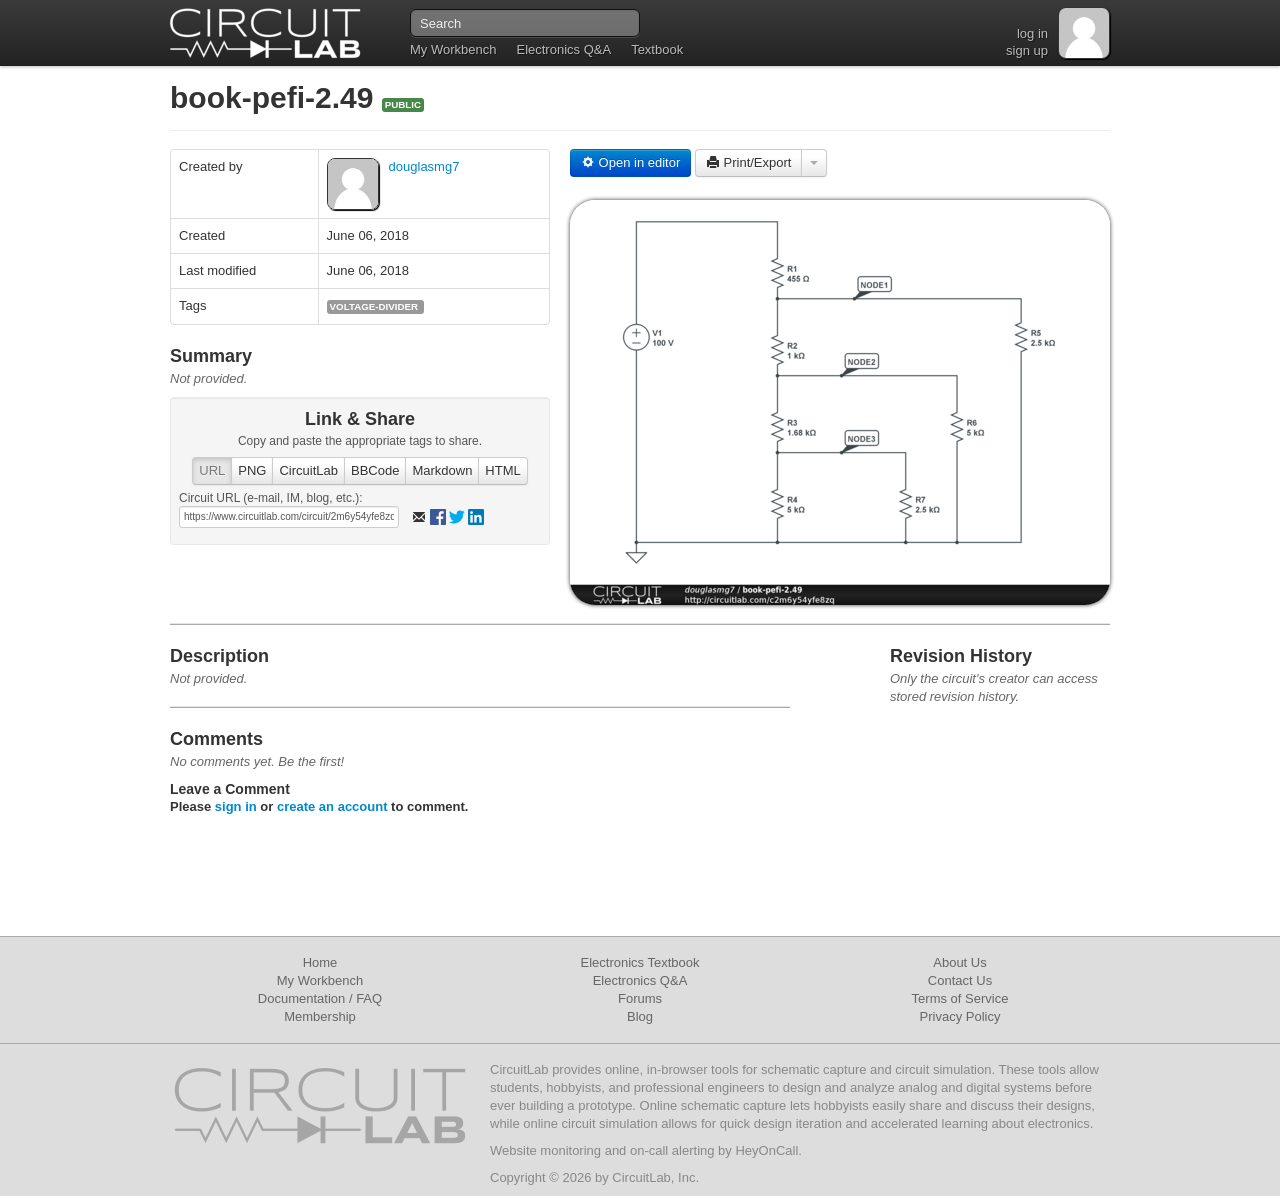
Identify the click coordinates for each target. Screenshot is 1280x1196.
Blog (640, 1016)
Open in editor (630, 162)
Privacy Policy (960, 1016)
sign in (236, 806)
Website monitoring (545, 1150)
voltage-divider (374, 306)
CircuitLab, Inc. (655, 1177)
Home (320, 962)
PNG (252, 470)
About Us (959, 962)
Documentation (301, 998)
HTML (502, 470)
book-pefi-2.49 (276, 97)
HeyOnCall (766, 1150)
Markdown (442, 470)
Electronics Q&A (563, 49)
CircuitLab (308, 470)
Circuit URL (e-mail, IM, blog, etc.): (271, 498)
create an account (332, 806)
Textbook (657, 49)
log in (1032, 33)
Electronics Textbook (640, 962)
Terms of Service (960, 998)
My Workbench (453, 49)
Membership (320, 1016)
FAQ (369, 998)
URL (212, 470)
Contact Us (960, 980)
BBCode (375, 470)
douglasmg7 (424, 166)
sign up (1027, 50)
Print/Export (749, 162)
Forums (640, 998)
